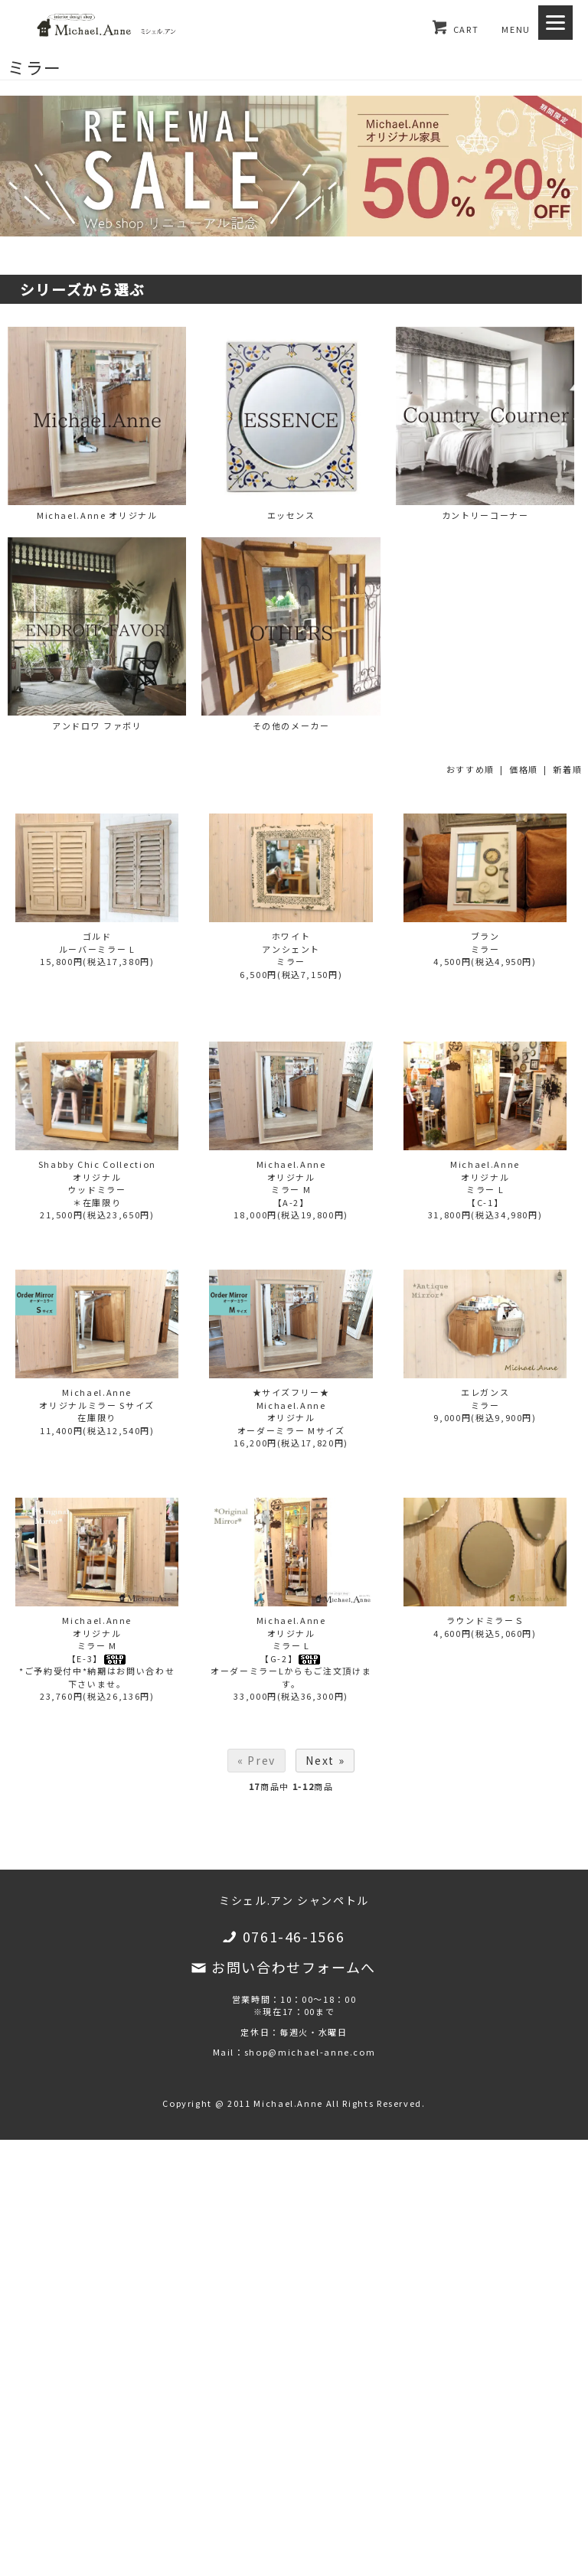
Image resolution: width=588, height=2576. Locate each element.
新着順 (567, 769)
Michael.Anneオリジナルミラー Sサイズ (96, 1398)
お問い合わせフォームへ (293, 1967)
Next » (325, 1760)
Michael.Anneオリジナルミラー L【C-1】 (485, 1183)
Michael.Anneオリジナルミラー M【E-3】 (97, 1639)
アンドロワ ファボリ (97, 634)
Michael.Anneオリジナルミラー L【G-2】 (291, 1639)
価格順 (523, 769)
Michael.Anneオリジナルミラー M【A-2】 (291, 1183)
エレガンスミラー (485, 1398)
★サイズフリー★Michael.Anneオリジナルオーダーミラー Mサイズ (291, 1411)
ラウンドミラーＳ (485, 1620)
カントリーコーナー (485, 424)
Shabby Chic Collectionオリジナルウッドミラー (97, 1176)
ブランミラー (485, 942)
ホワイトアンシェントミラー (291, 948)
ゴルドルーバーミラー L (97, 942)
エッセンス (290, 424)
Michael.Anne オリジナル (97, 424)
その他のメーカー (290, 634)
